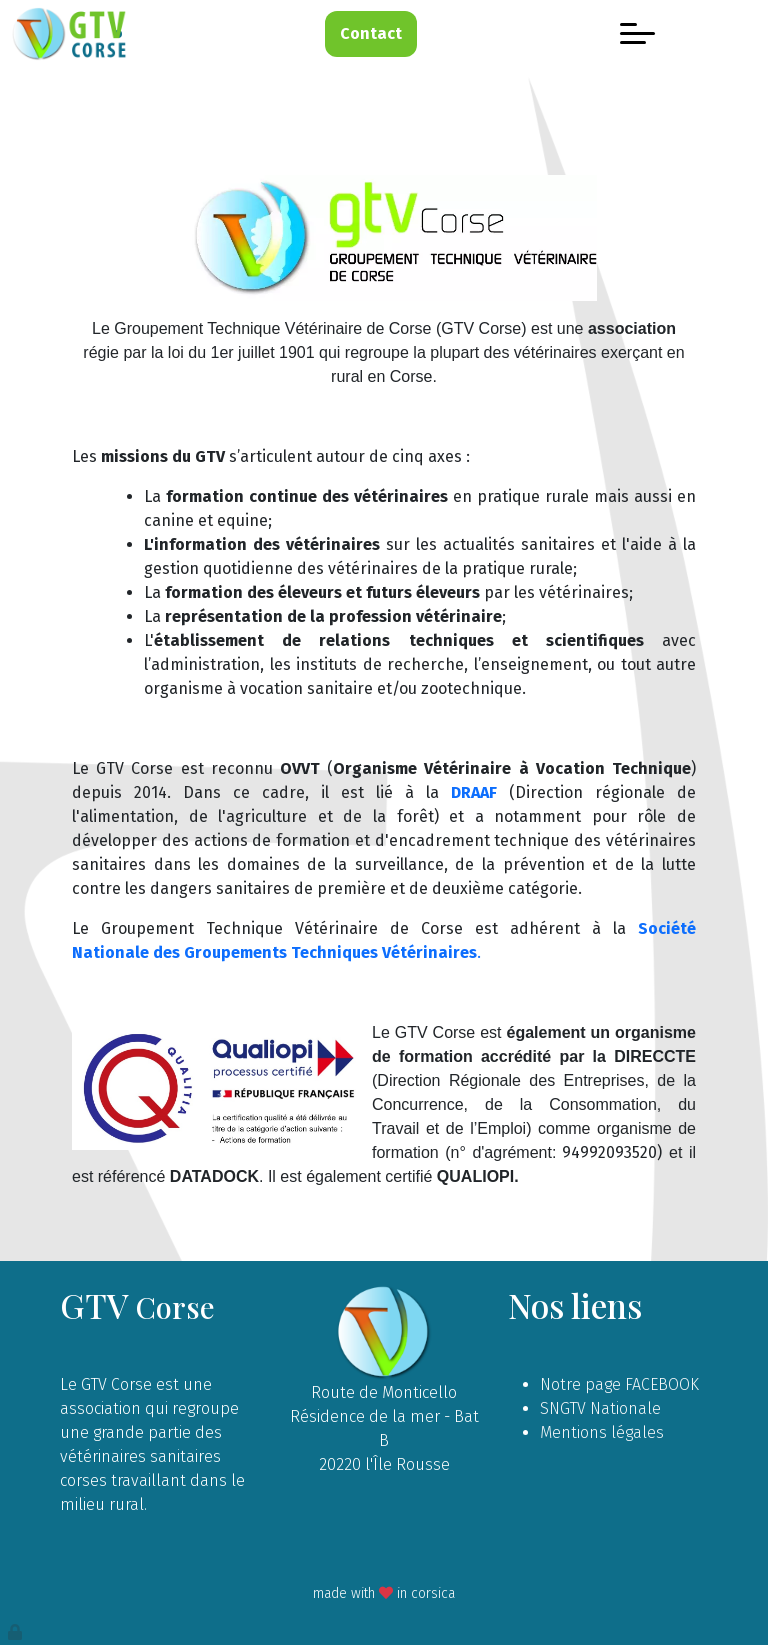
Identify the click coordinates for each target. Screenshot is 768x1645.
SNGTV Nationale (600, 1408)
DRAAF (474, 792)
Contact (371, 33)
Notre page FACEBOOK (619, 1384)
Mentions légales (602, 1432)
